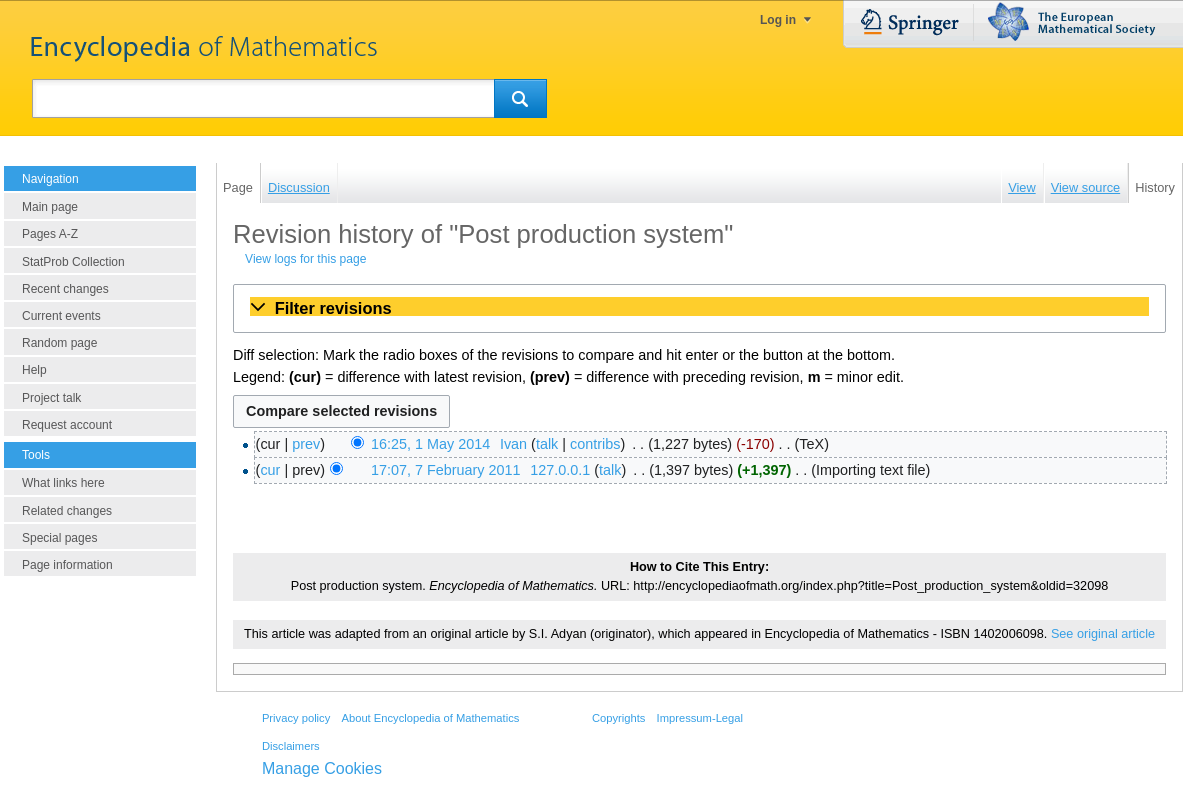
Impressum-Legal (700, 718)
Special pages (59, 538)
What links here (63, 483)
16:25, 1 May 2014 (430, 444)
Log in (778, 20)
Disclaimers (291, 746)
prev (306, 444)
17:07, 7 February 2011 (446, 470)
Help (34, 370)
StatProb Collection (73, 262)
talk (547, 444)
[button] (699, 308)
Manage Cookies (322, 768)
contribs (595, 444)
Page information (67, 565)
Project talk (51, 398)
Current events (61, 316)
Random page (59, 343)
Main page (50, 207)
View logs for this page (305, 259)
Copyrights (618, 718)
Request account (67, 425)
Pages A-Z (50, 234)
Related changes (67, 511)
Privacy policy (296, 718)
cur (270, 470)
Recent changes (65, 289)
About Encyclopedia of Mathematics (430, 718)
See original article (1103, 634)
